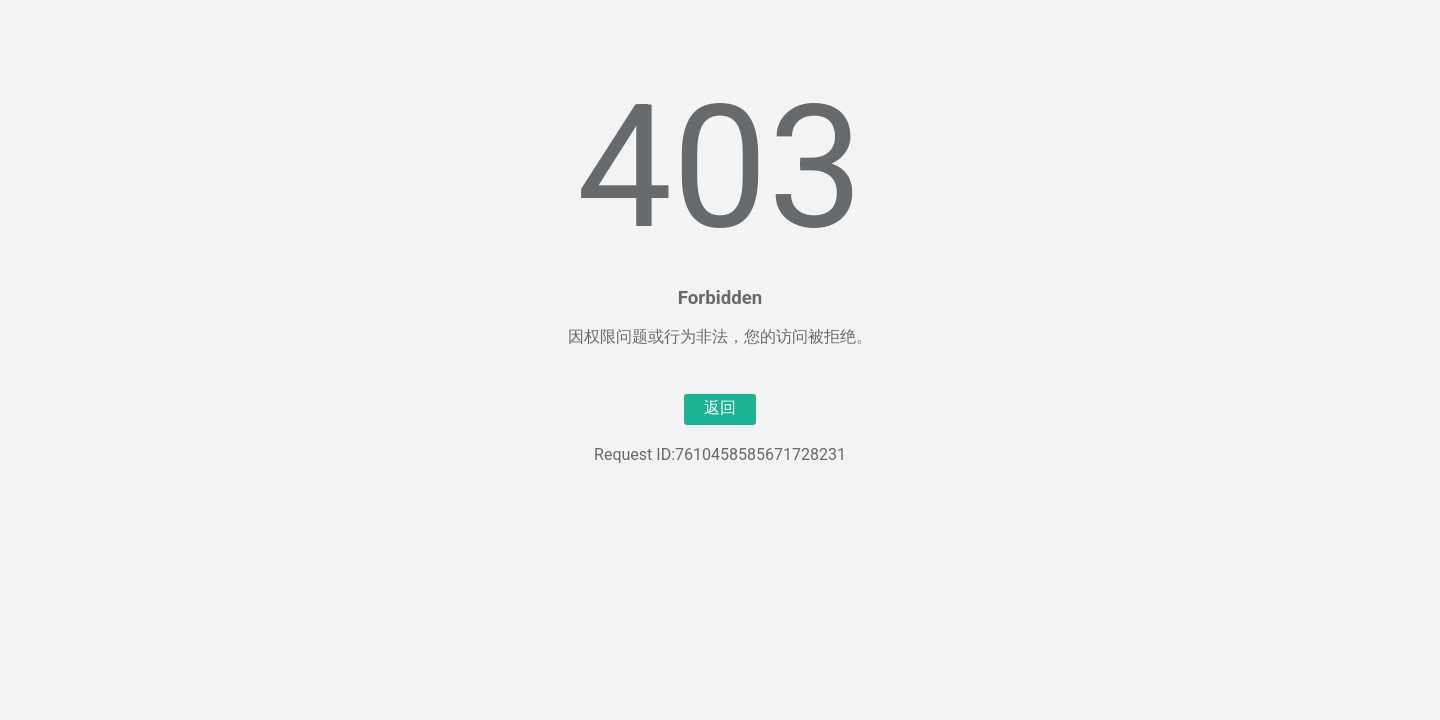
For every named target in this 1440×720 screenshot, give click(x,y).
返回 (720, 407)
